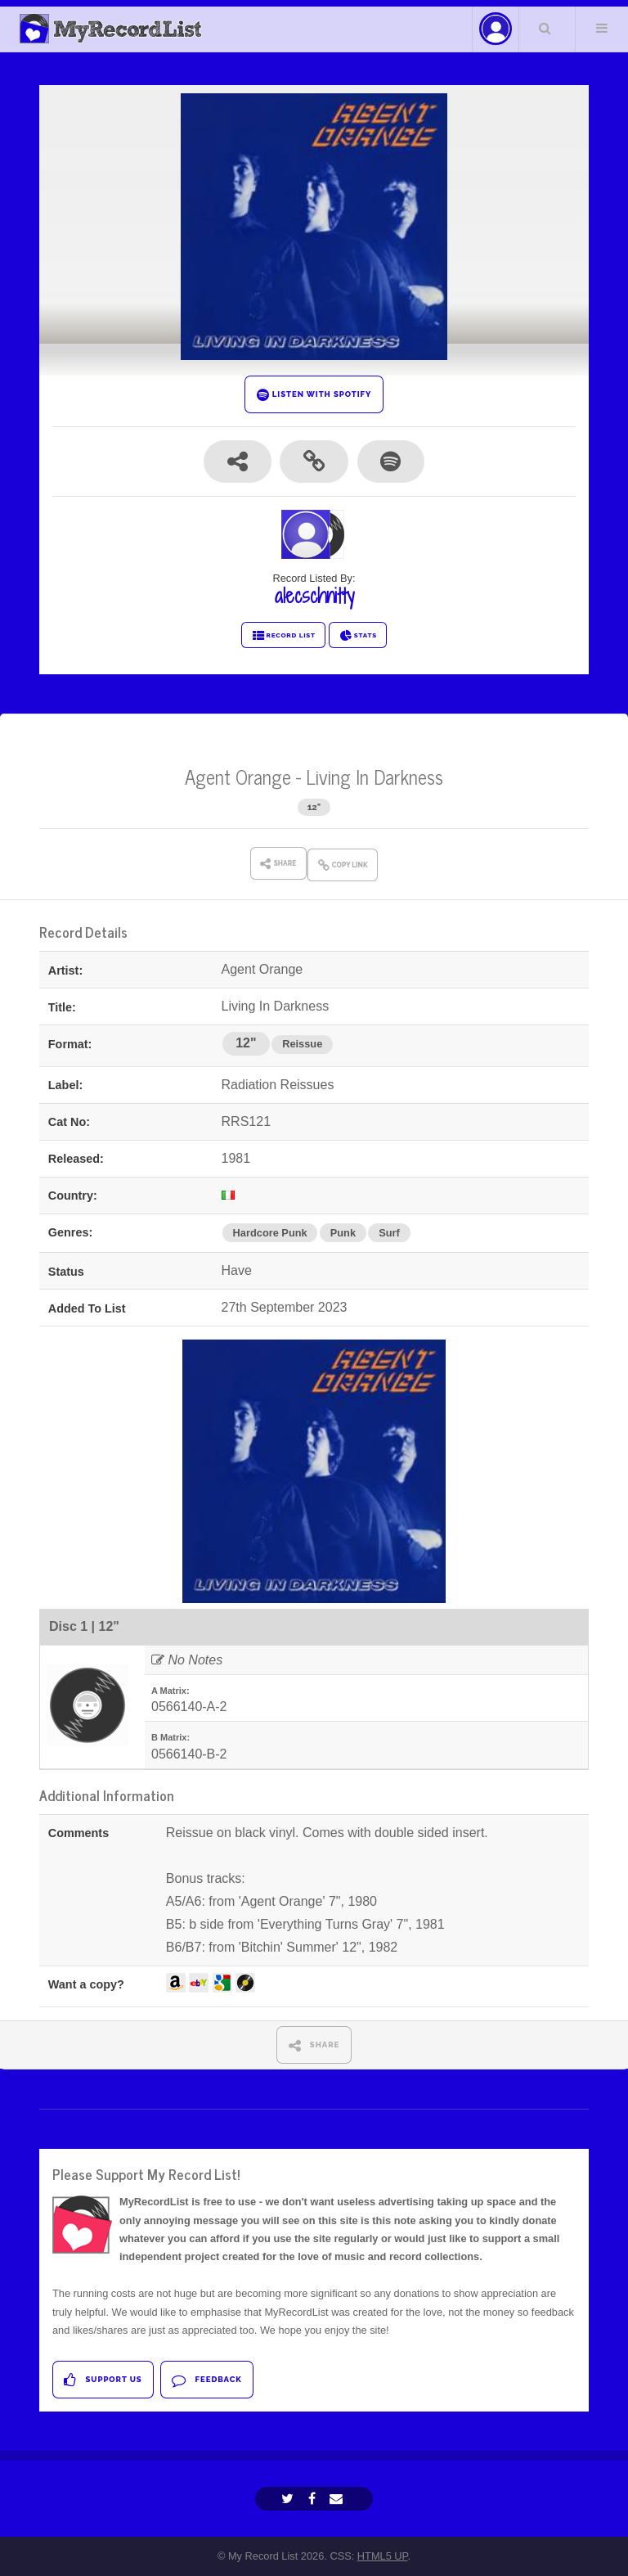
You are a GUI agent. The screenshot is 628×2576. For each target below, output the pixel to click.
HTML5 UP (382, 2556)
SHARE (314, 2045)
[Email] (338, 2499)
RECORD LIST (283, 636)
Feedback (206, 2380)
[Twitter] (289, 2499)
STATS (358, 636)
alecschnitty (314, 596)
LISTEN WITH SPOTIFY (314, 395)
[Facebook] (314, 2499)
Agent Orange (238, 776)
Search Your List (545, 28)
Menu (602, 28)
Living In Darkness (374, 776)
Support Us (102, 2380)
